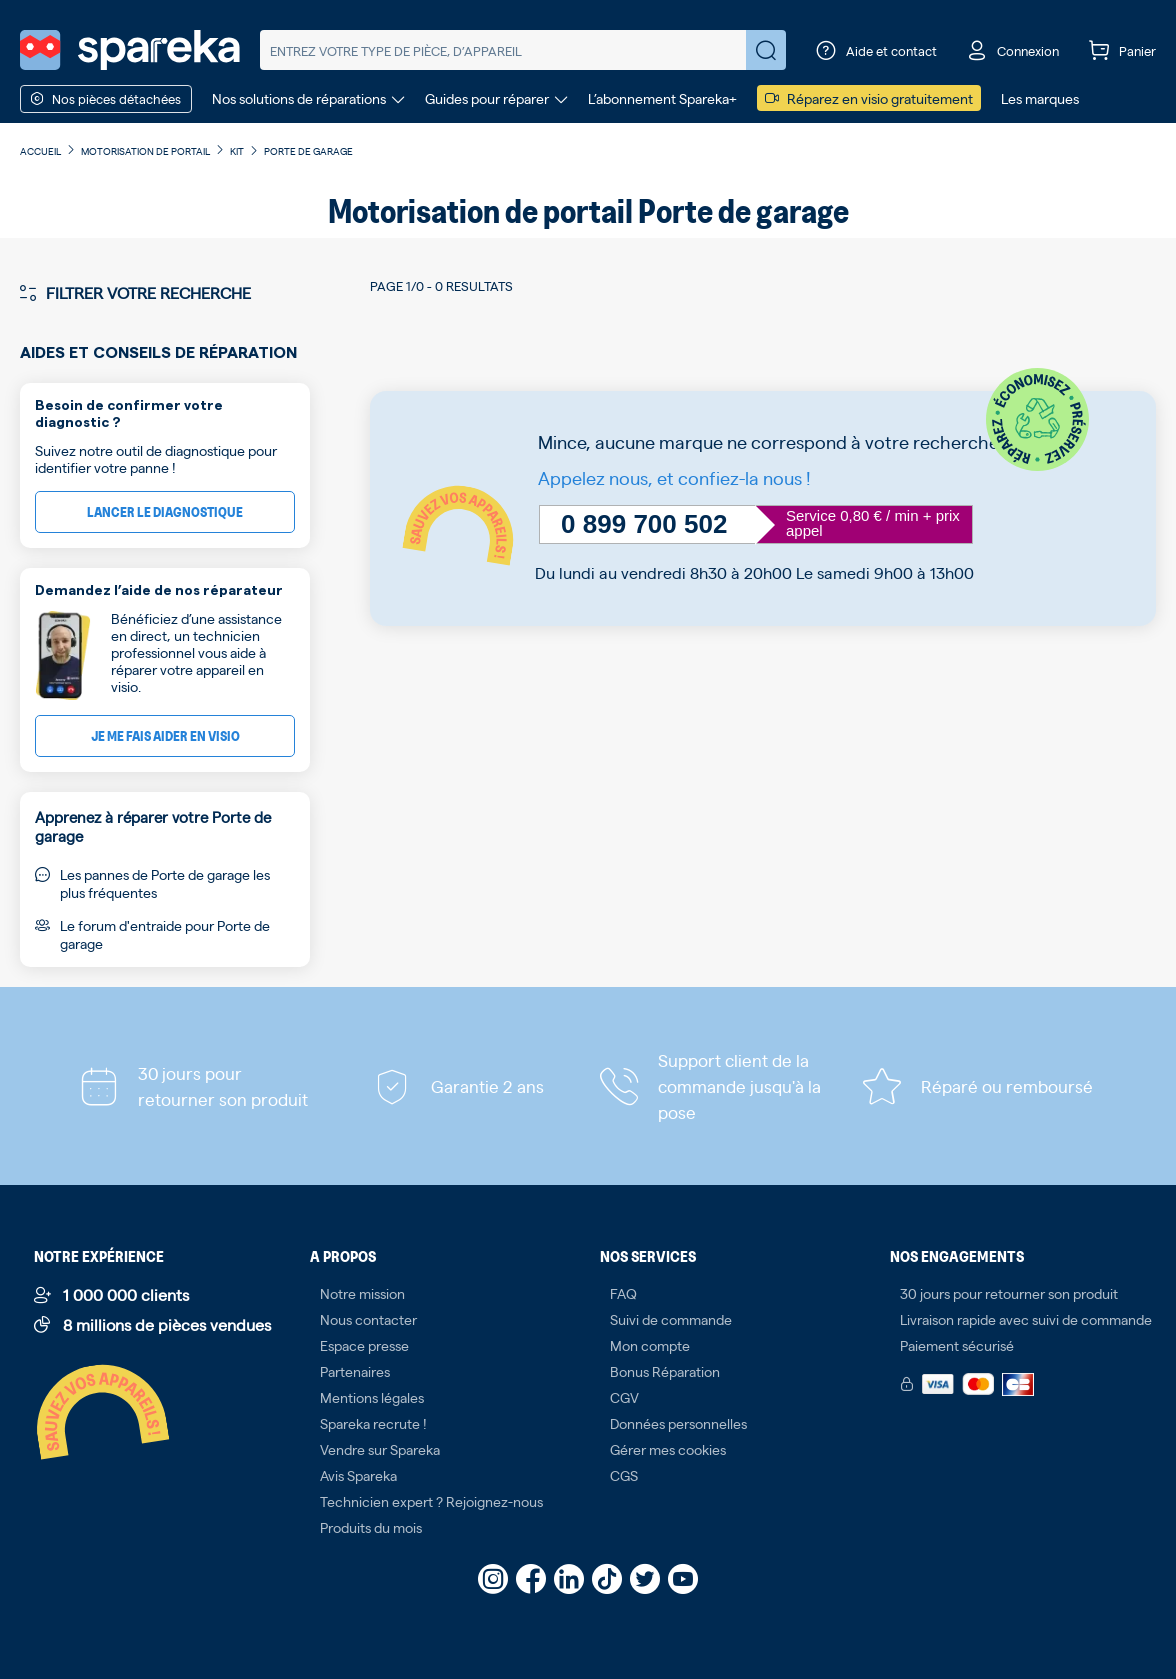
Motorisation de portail (145, 150)
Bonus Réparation (665, 1371)
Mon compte (650, 1345)
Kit (237, 150)
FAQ (623, 1293)
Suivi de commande (671, 1319)
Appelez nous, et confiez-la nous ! (674, 477)
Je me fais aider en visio (165, 735)
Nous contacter (368, 1319)
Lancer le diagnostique (165, 511)
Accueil (40, 150)
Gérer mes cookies (668, 1449)
